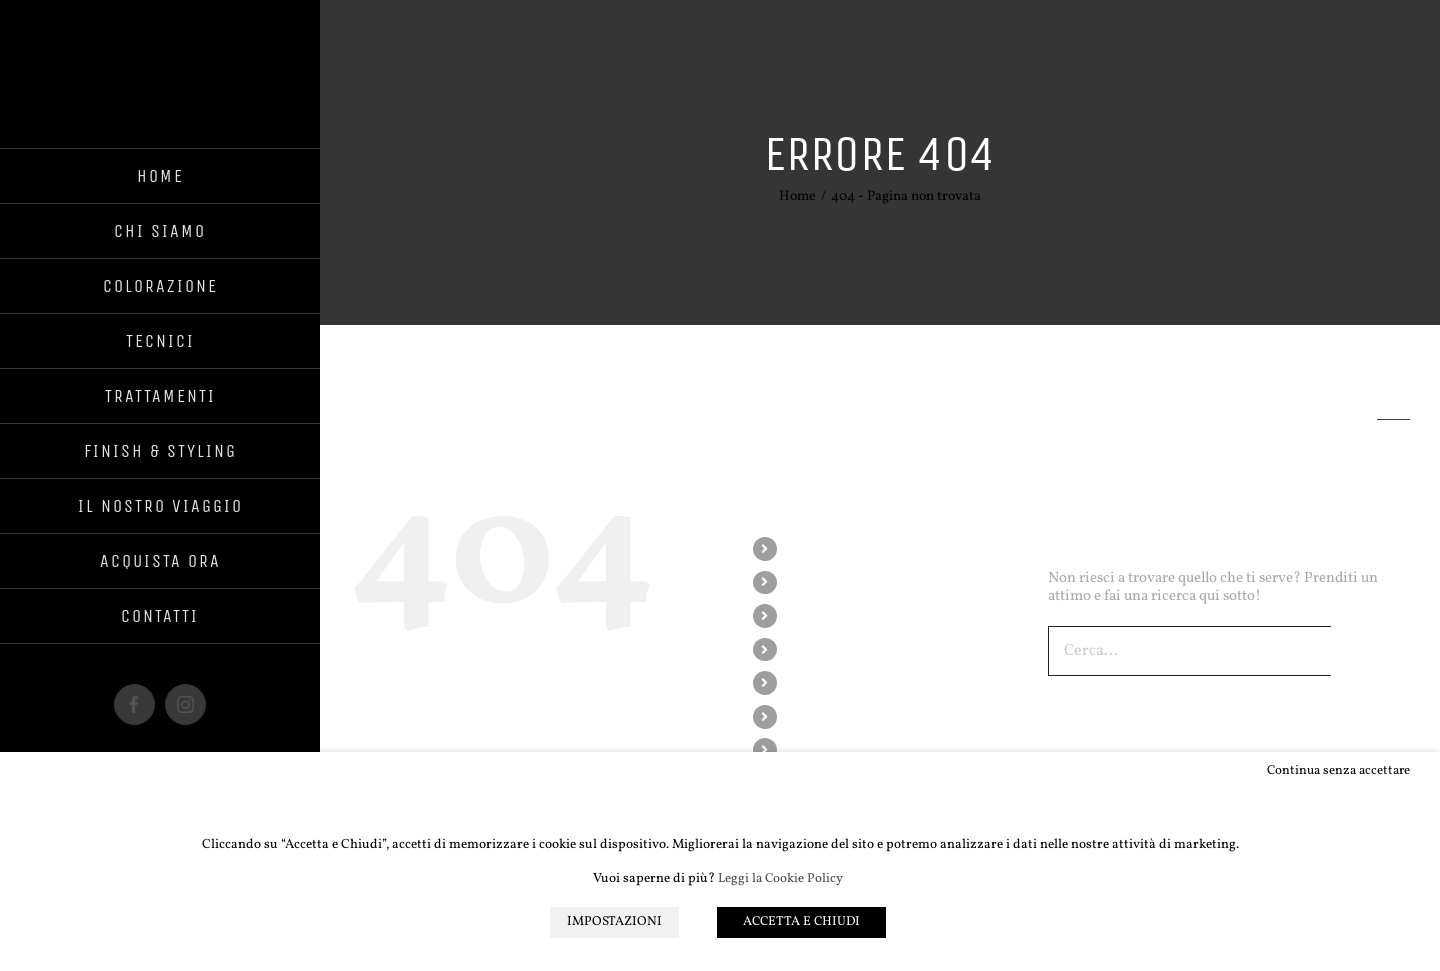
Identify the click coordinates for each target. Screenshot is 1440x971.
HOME (807, 548)
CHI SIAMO (823, 582)
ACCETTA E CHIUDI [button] (801, 922)
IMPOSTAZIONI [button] (614, 922)
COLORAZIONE (835, 615)
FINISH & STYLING (846, 716)
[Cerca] (1356, 651)
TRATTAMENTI (834, 682)
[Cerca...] (1189, 651)
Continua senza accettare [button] (1338, 771)
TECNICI (813, 649)
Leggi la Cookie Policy (780, 879)
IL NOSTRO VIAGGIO (853, 749)
